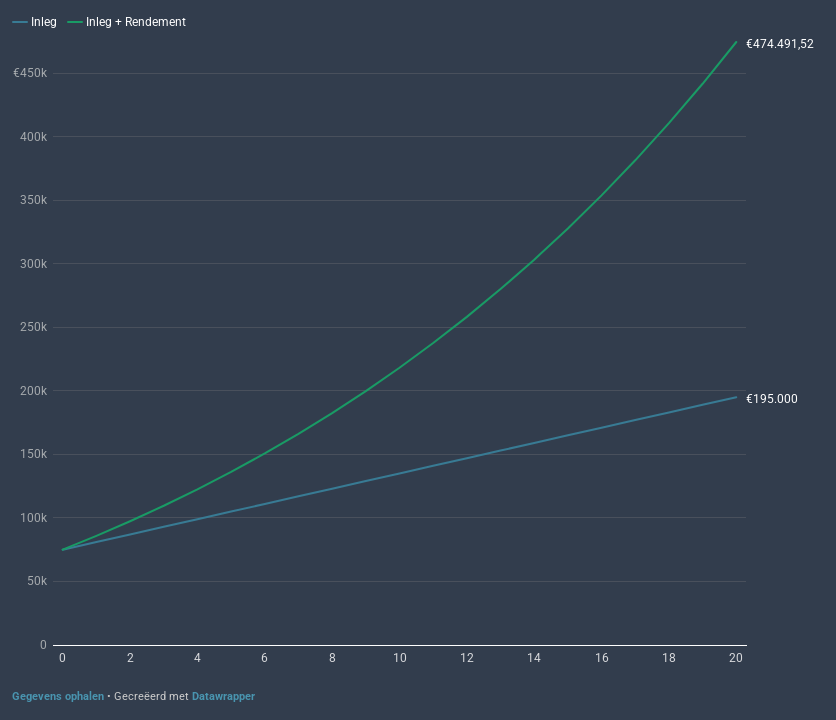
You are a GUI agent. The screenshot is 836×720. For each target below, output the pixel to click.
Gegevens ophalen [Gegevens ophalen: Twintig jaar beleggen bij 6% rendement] (58, 696)
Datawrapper (223, 696)
